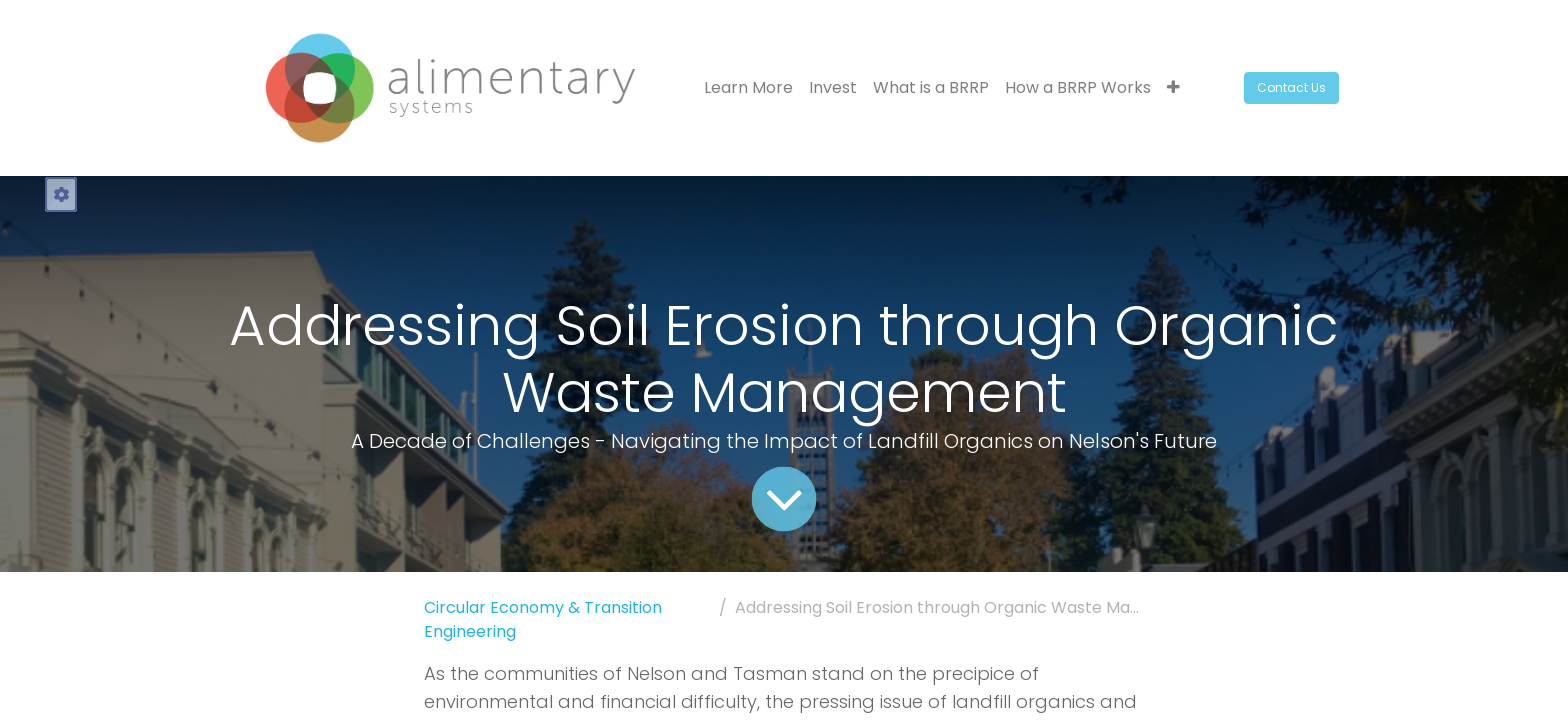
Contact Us (1291, 87)
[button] (1173, 88)
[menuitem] (748, 88)
